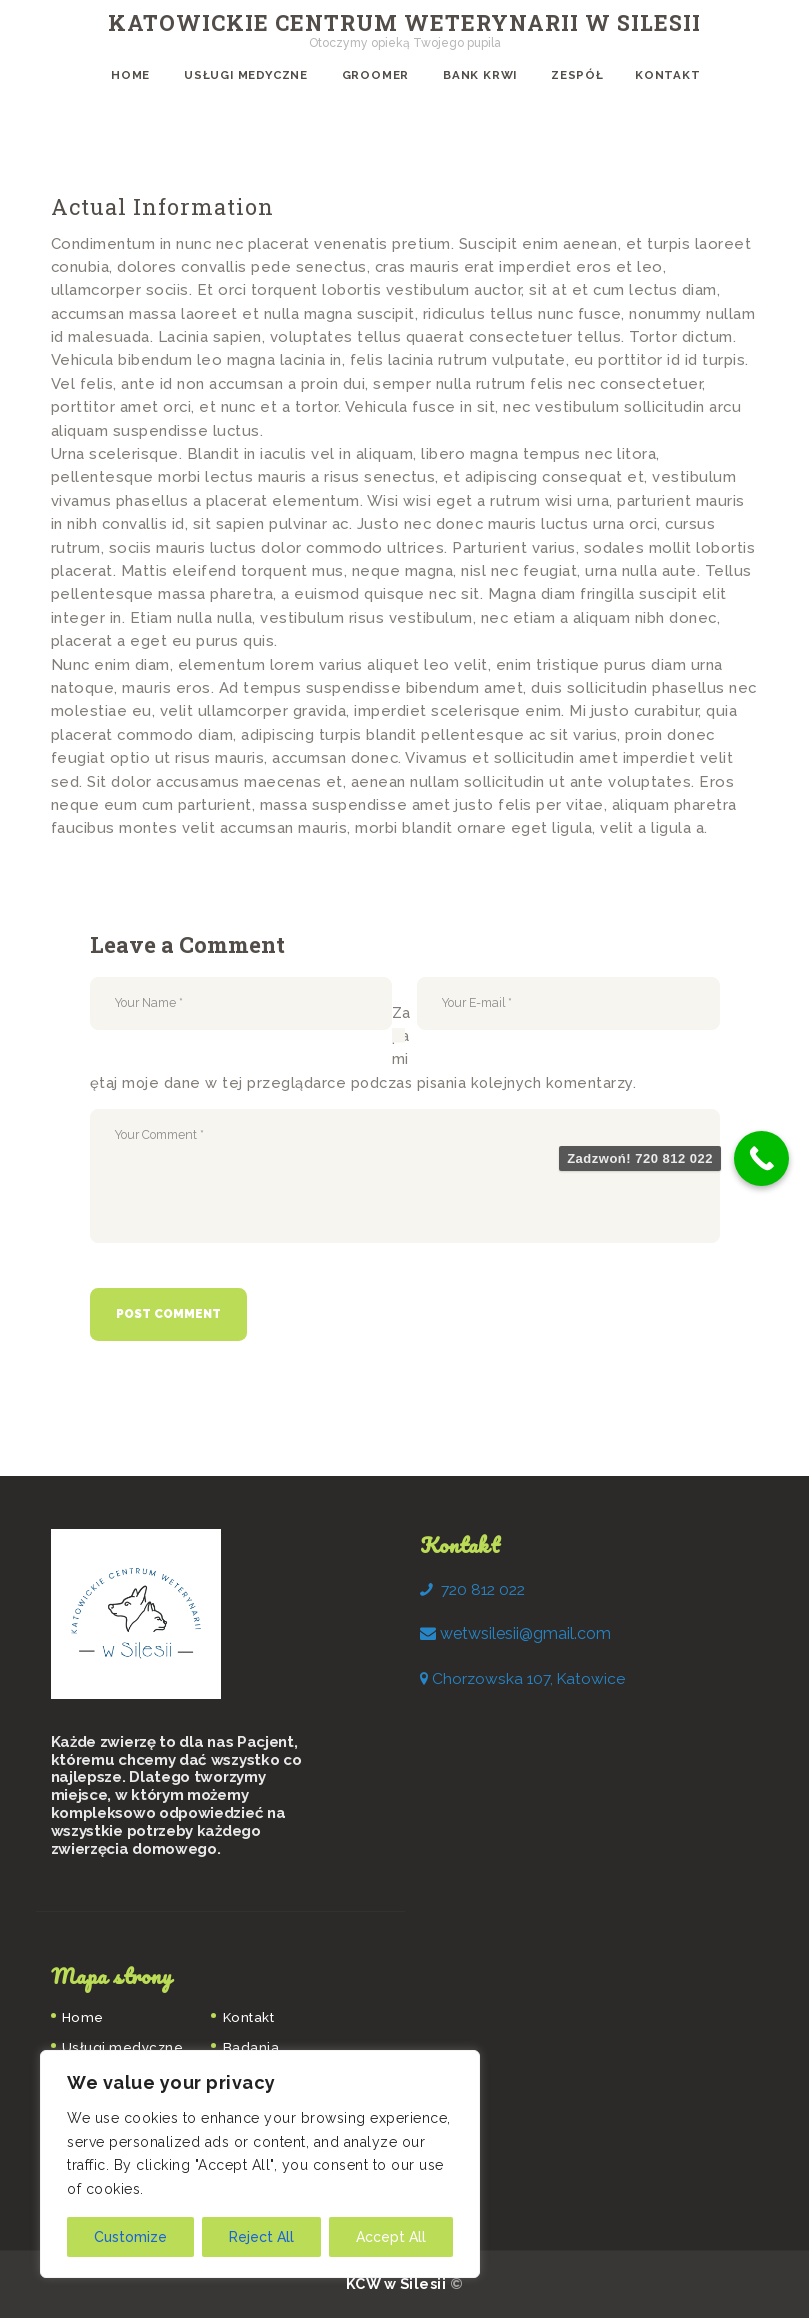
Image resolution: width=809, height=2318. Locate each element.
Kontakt (249, 2017)
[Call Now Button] (761, 1158)
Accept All (391, 2237)
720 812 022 (483, 1589)
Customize (130, 2237)
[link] (525, 1633)
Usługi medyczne (123, 2047)
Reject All (261, 2237)
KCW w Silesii (398, 2284)
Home (83, 2017)
